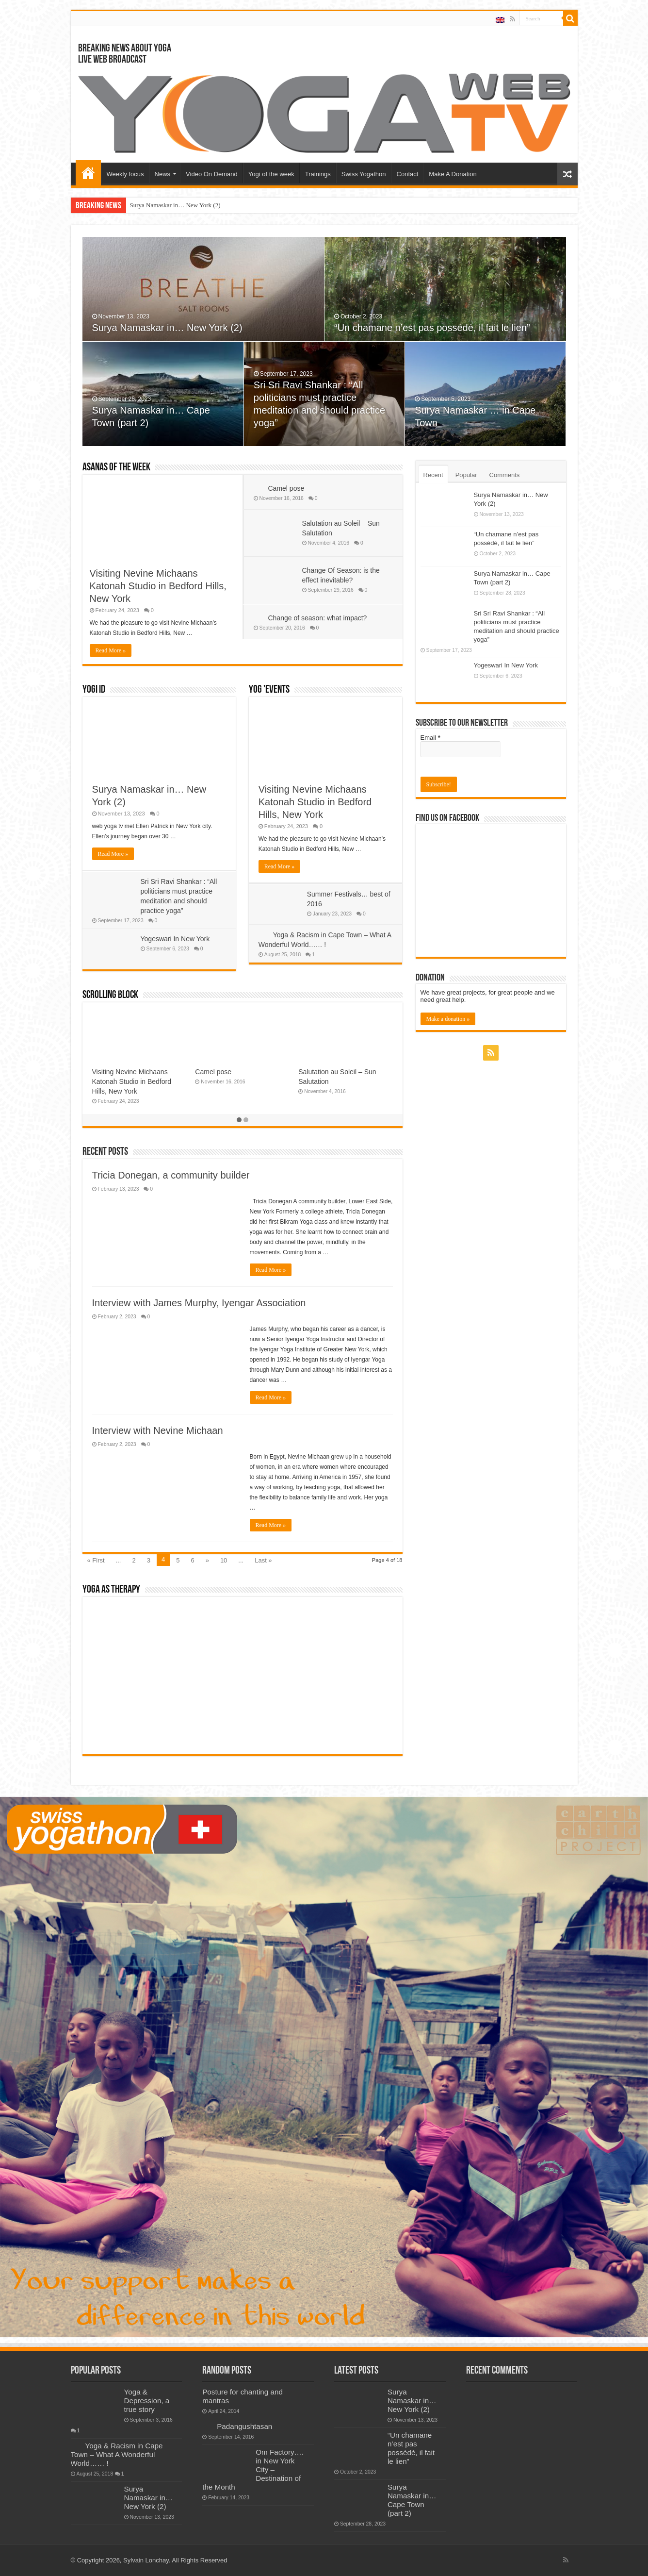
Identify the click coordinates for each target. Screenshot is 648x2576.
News (163, 174)
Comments (504, 475)
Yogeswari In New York (175, 939)
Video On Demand (212, 174)
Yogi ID (93, 690)
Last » (263, 1560)
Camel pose (286, 488)
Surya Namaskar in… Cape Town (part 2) (412, 2500)
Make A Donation (452, 174)
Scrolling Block (110, 995)
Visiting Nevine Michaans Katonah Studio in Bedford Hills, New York (158, 586)
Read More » (111, 650)
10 (223, 1560)
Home (88, 172)
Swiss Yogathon (363, 174)
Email (430, 737)
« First (96, 1560)
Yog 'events (269, 690)
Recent (433, 475)
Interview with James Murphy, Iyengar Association (199, 1302)
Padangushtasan (323, 1072)
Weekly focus (125, 174)
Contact (408, 174)
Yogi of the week (271, 174)
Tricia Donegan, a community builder (171, 1175)
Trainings (318, 174)
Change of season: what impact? (317, 618)
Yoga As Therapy (111, 1589)
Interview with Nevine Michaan (157, 1430)
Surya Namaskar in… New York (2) (175, 205)
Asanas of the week (116, 467)
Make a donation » (448, 1018)
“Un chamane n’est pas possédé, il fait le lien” (432, 327)
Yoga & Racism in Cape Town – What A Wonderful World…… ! (117, 2454)
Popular (466, 475)
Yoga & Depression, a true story (147, 2400)
